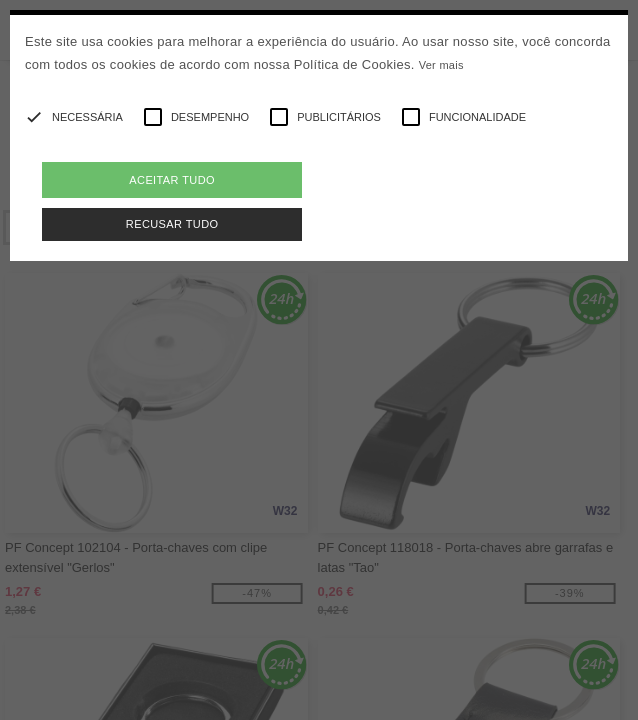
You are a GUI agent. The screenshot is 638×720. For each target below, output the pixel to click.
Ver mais (441, 65)
